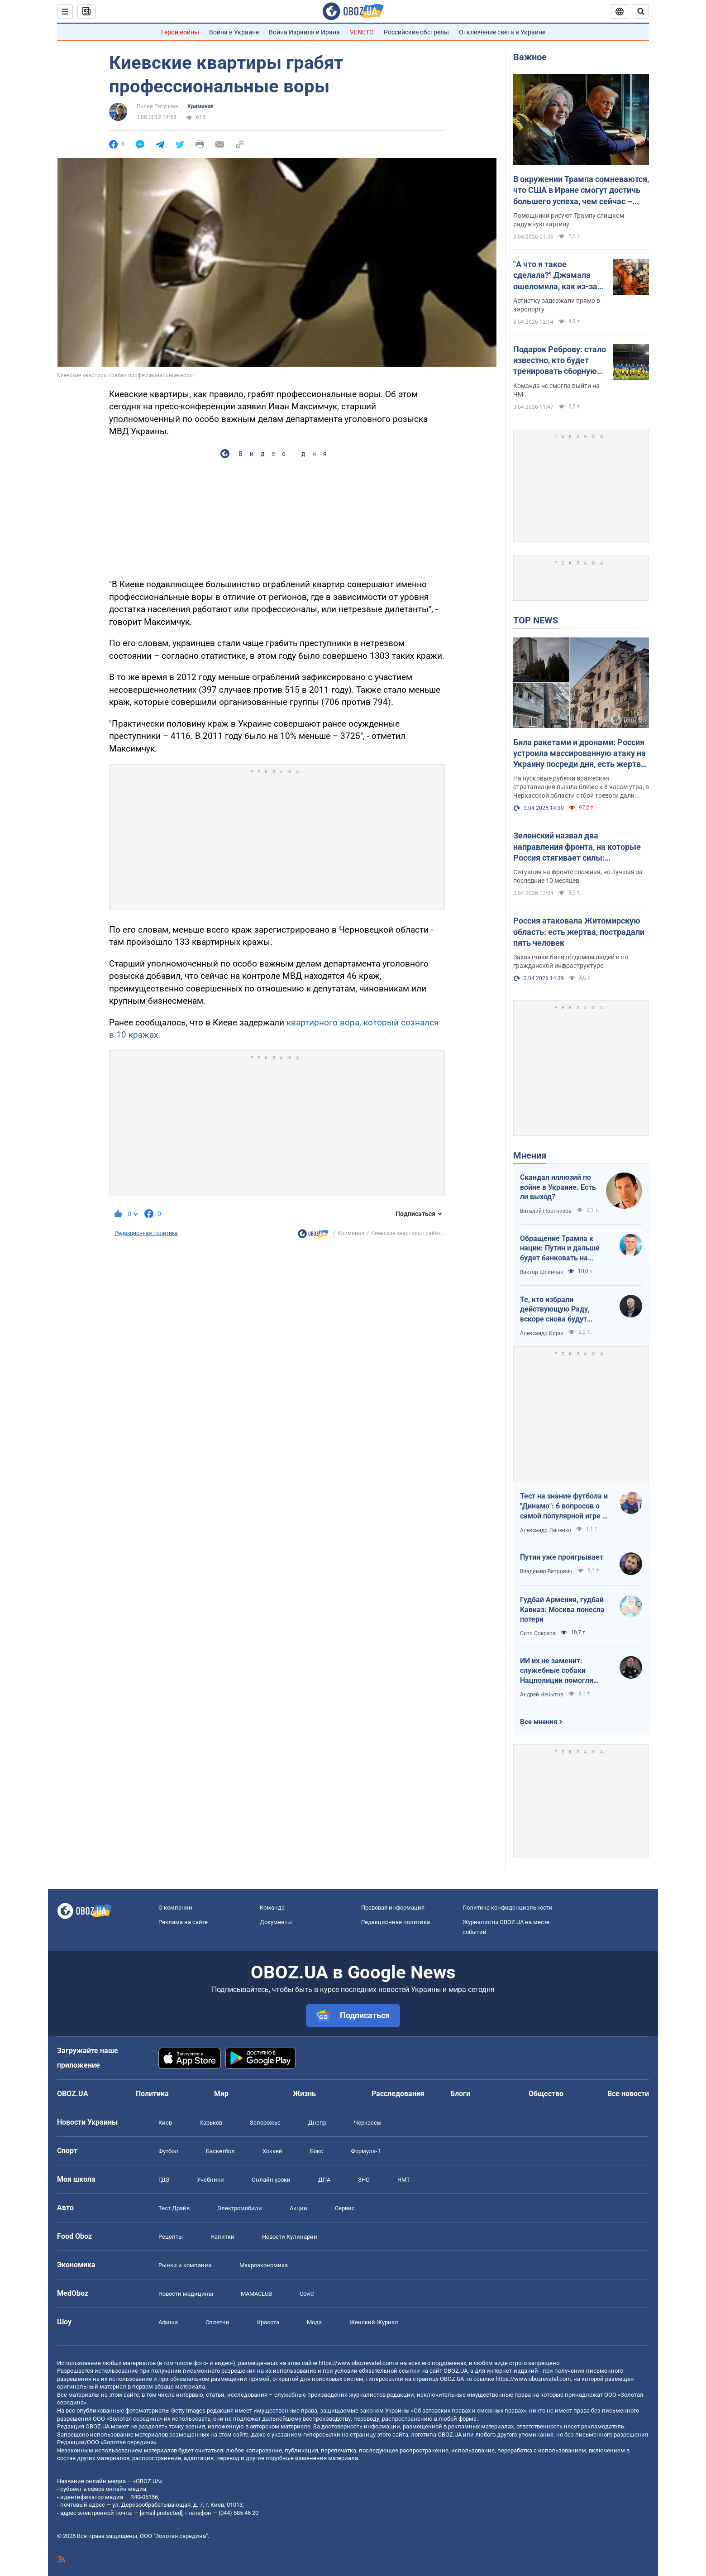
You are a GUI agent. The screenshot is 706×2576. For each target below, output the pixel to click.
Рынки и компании (185, 2265)
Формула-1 (366, 2151)
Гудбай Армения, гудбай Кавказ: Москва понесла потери (562, 1609)
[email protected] (161, 2512)
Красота (268, 2322)
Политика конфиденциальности (508, 1907)
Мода (314, 2322)
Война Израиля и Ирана (304, 32)
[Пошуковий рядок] (641, 11)
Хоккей (272, 2151)
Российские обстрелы (416, 32)
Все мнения (538, 1722)
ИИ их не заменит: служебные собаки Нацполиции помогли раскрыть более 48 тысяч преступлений (564, 1671)
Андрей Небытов (541, 1694)
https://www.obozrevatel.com (356, 2363)
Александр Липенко (545, 1530)
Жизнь (304, 2093)
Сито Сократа (538, 1633)
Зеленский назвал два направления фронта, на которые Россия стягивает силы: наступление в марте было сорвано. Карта (577, 847)
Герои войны (180, 32)
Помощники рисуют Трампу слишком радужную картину (568, 220)
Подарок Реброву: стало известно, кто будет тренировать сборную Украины (559, 361)
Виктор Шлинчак (541, 1272)
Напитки (222, 2236)
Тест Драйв (174, 2208)
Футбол (168, 2151)
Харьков (211, 2122)
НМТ (403, 2179)
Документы (276, 1922)
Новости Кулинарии (289, 2236)
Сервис (345, 2208)
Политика (152, 2093)
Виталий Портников (546, 1211)
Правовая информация (393, 1907)
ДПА (324, 2179)
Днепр (317, 2122)
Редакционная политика (146, 1233)
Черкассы (368, 2122)
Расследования (398, 2093)
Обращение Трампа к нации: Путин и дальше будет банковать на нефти (560, 1248)
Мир (221, 2093)
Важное (530, 57)
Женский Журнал (373, 2322)
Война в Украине (234, 32)
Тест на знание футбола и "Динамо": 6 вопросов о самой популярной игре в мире (564, 1506)
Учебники (210, 2179)
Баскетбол (220, 2151)
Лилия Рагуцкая (157, 106)
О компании (175, 1907)
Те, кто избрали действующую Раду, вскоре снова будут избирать (555, 1309)
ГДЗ (163, 2179)
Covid (307, 2293)
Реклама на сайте (183, 1922)
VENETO (362, 32)
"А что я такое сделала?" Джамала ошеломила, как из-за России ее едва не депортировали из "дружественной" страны (555, 275)
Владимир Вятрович (546, 1571)
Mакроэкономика (263, 2265)
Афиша (168, 2322)
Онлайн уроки (271, 2179)
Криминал (200, 106)
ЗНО (364, 2179)
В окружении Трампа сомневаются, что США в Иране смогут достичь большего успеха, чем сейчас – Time (581, 190)
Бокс (316, 2151)
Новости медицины (185, 2293)
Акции (298, 2208)
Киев (165, 2122)
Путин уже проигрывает (561, 1557)
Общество (546, 2093)
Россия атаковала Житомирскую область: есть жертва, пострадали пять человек (578, 932)
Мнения (529, 1155)
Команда (272, 1907)
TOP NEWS (535, 620)
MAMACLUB (256, 2293)
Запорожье (265, 2122)
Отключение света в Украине (502, 32)
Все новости (628, 2093)
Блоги (460, 2093)
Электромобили (239, 2208)
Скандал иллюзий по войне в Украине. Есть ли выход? (558, 1187)
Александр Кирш (541, 1333)
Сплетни (217, 2322)
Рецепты (170, 2236)
